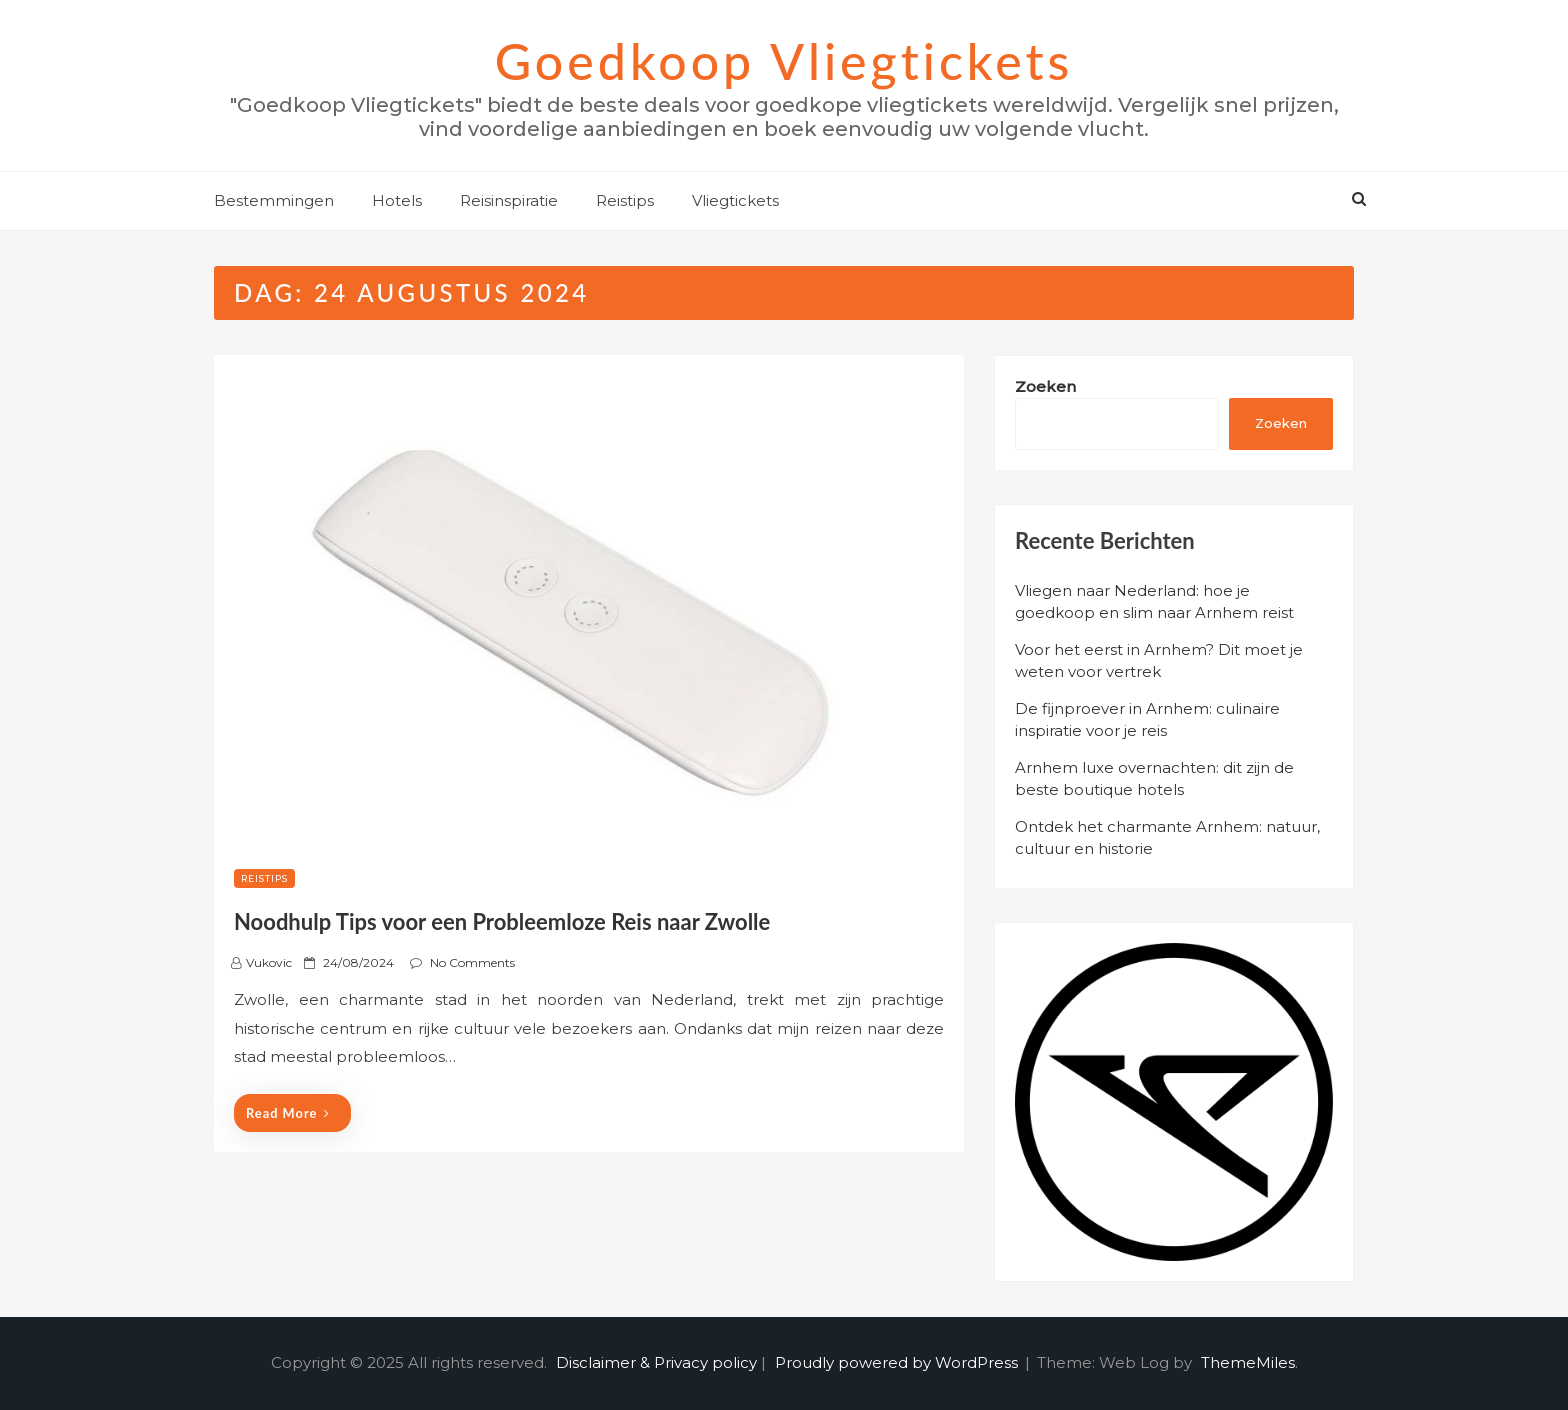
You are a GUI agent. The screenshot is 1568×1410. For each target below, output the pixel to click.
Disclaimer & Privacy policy (656, 1362)
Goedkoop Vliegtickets (784, 61)
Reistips (625, 200)
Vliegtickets (735, 200)
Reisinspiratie (509, 200)
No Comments (472, 962)
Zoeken (1045, 386)
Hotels (397, 200)
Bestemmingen (274, 200)
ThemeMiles (1248, 1362)
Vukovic (269, 962)
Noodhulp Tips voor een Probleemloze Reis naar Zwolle (502, 921)
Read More (288, 1113)
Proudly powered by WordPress (898, 1362)
